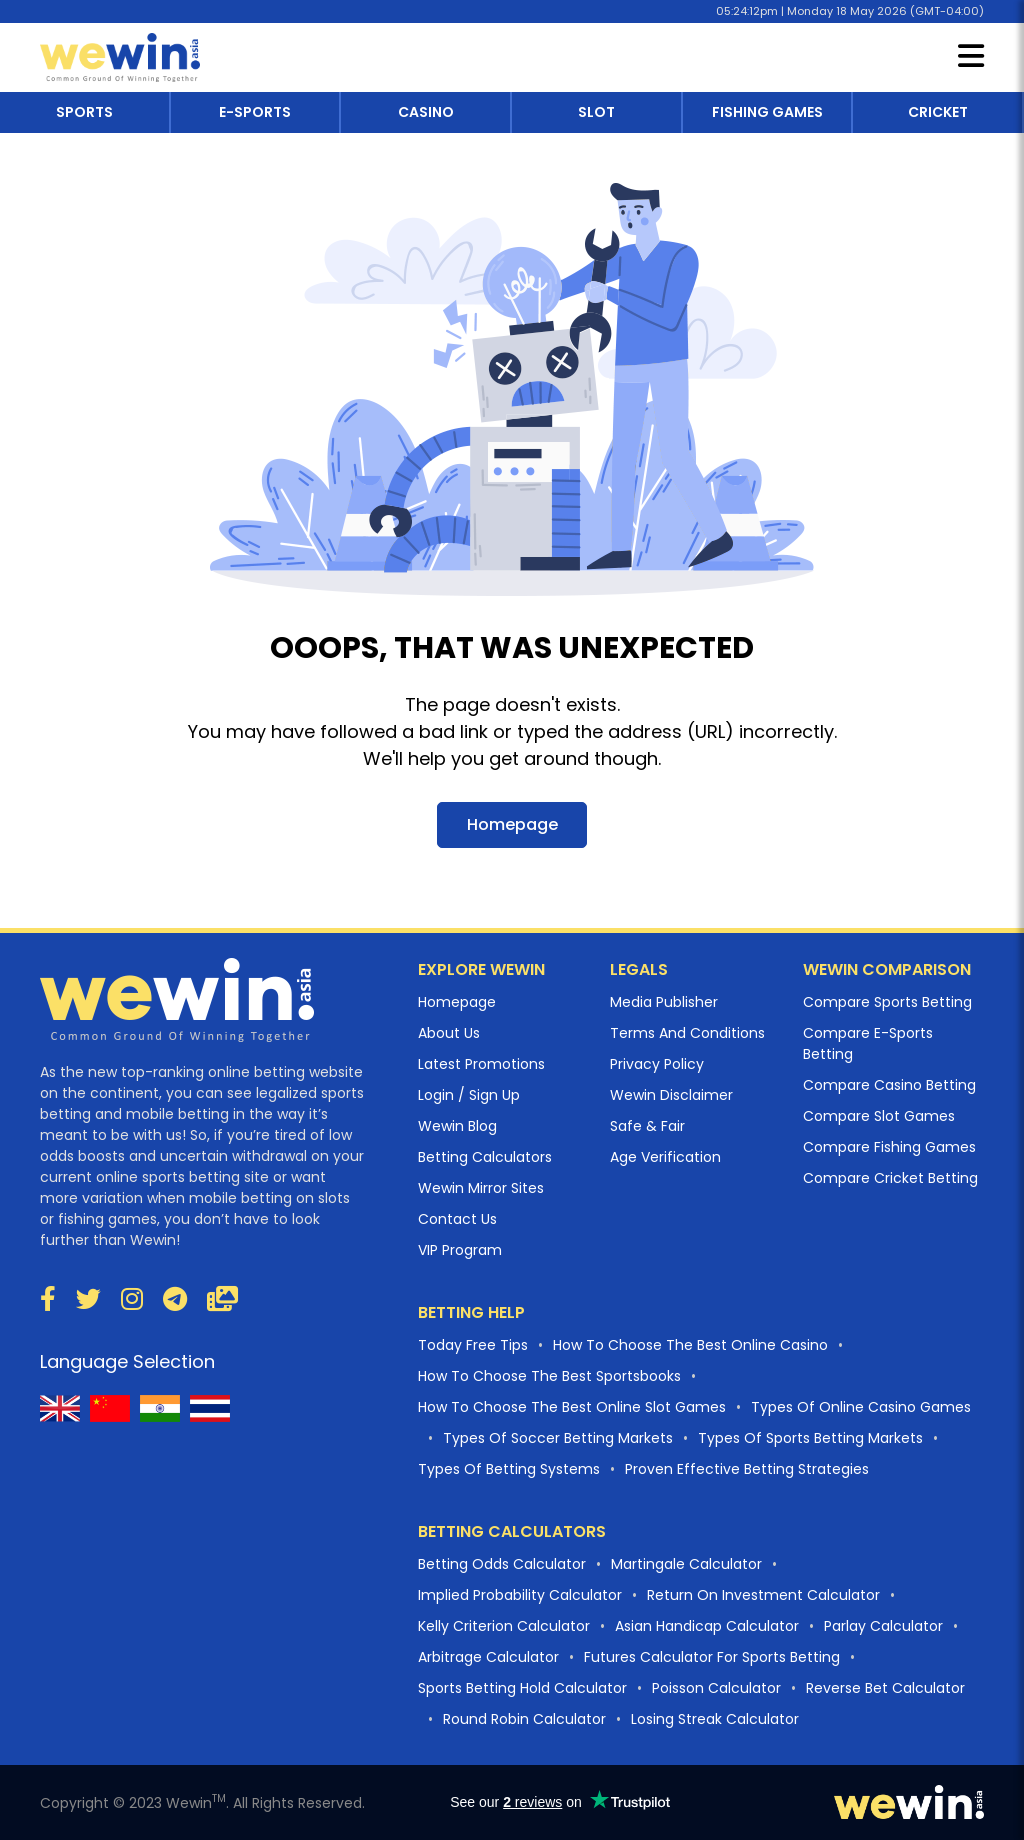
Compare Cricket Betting (890, 1178)
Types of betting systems (509, 1469)
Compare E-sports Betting (868, 1043)
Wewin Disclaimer (671, 1095)
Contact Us (457, 1219)
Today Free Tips (473, 1345)
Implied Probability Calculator (520, 1595)
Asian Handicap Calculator (707, 1626)
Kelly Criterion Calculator (504, 1626)
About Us (449, 1033)
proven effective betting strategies (747, 1469)
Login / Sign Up (469, 1095)
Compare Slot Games (879, 1116)
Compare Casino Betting (889, 1085)
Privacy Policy (657, 1064)
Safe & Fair (647, 1126)
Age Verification (665, 1157)
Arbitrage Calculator (488, 1657)
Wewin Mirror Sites (481, 1188)
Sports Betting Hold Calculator (522, 1688)
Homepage (512, 824)
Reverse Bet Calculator (885, 1688)
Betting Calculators (485, 1157)
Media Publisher (664, 1002)
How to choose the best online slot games (572, 1407)
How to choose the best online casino (690, 1345)
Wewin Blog (457, 1126)
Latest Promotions (481, 1064)
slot (596, 112)
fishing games (767, 112)
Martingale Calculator (686, 1564)
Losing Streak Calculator (715, 1719)
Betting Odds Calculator (502, 1564)
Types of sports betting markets (810, 1438)
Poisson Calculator (716, 1688)
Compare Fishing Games (889, 1147)
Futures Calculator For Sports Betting (712, 1657)
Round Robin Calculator (524, 1719)
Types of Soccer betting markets (558, 1438)
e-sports (255, 112)
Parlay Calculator (883, 1626)
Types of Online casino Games (861, 1407)
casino (426, 112)
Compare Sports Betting (887, 1002)
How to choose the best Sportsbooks (549, 1376)
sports (84, 112)
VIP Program (460, 1250)
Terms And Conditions (687, 1033)
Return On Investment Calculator (763, 1595)
